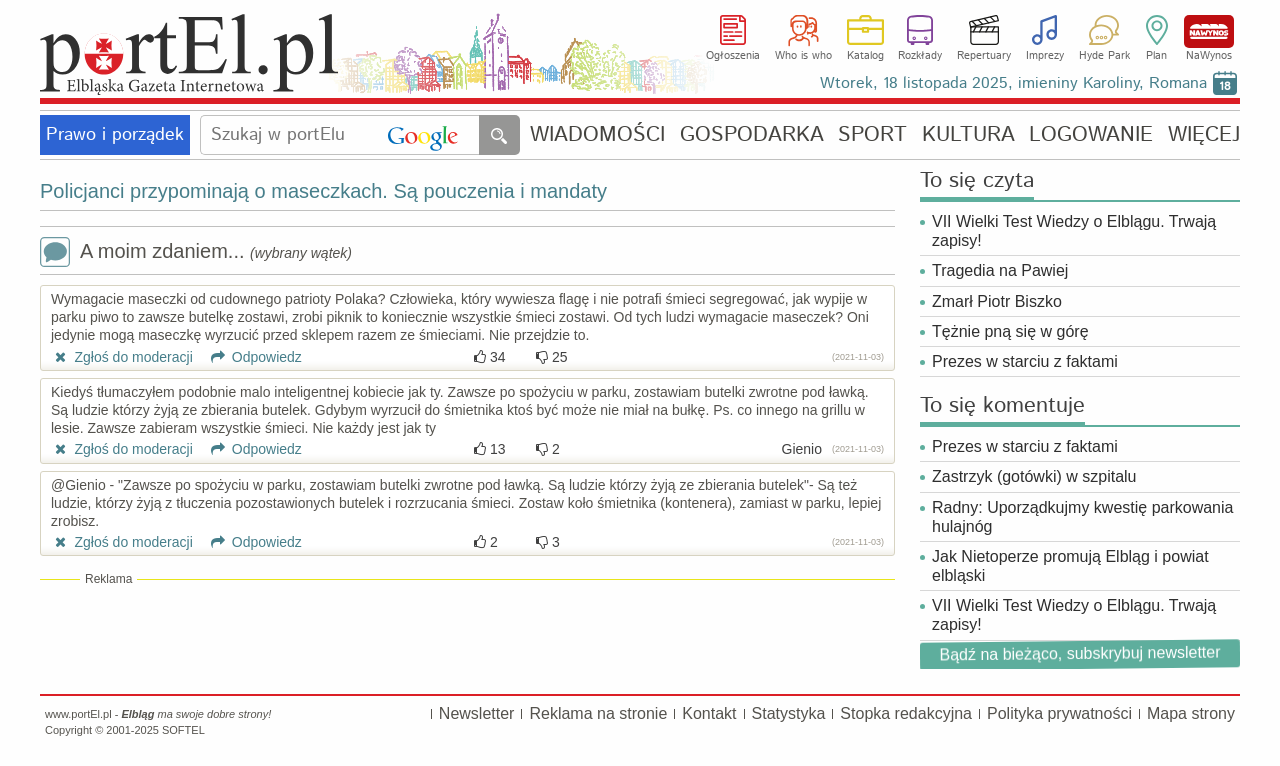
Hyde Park (1104, 56)
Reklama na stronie (598, 713)
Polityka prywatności (1059, 713)
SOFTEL (183, 730)
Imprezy (1045, 56)
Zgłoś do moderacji (122, 357)
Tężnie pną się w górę (1010, 331)
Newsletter (477, 713)
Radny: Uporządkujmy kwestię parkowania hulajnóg (1082, 517)
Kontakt (709, 713)
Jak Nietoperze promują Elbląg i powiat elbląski (1070, 566)
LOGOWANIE (1091, 135)
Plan (1156, 56)
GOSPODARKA (752, 135)
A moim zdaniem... (196, 253)
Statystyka (789, 713)
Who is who (803, 56)
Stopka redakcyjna (906, 713)
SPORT (872, 135)
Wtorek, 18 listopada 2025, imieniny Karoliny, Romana (1013, 83)
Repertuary (984, 56)
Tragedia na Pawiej (1000, 270)
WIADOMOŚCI (597, 135)
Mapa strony (1191, 713)
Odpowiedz (249, 357)
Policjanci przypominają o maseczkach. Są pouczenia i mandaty (323, 191)
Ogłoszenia (733, 56)
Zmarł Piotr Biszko (997, 301)
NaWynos (1209, 31)
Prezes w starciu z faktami (1025, 361)
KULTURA (968, 135)
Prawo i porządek (115, 135)
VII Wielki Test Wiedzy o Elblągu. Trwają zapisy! (1074, 231)
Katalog (865, 56)
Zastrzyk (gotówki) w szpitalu (1034, 476)
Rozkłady (920, 56)
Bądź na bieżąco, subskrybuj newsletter (1079, 653)
